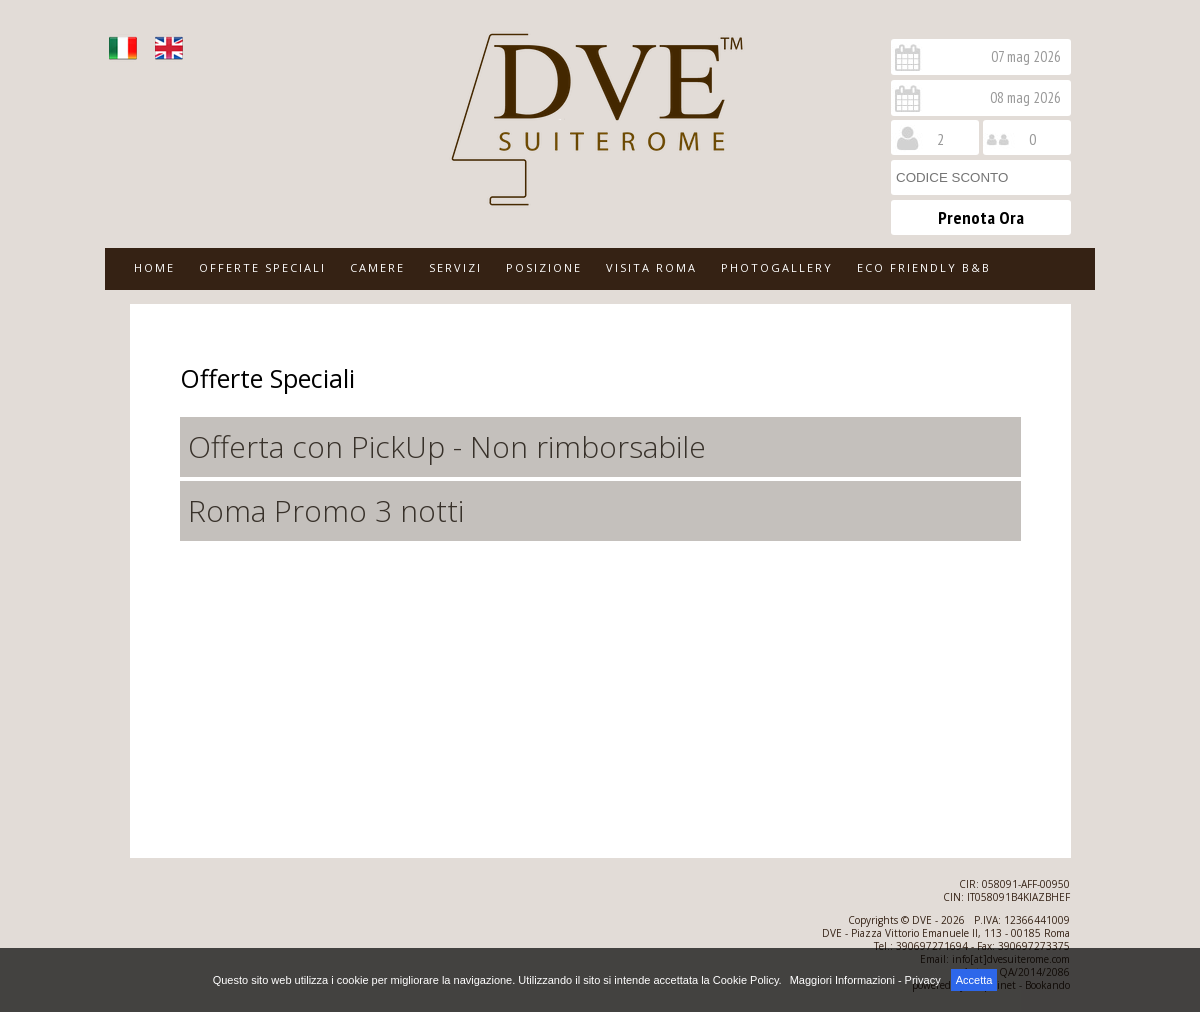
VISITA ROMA (651, 267)
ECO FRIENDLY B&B (924, 267)
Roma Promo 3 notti (326, 510)
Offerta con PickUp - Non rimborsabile (447, 446)
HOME (154, 267)
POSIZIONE (544, 267)
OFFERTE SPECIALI (262, 267)
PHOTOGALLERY (777, 267)
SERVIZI (455, 267)
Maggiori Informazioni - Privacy (865, 980)
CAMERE (377, 267)
